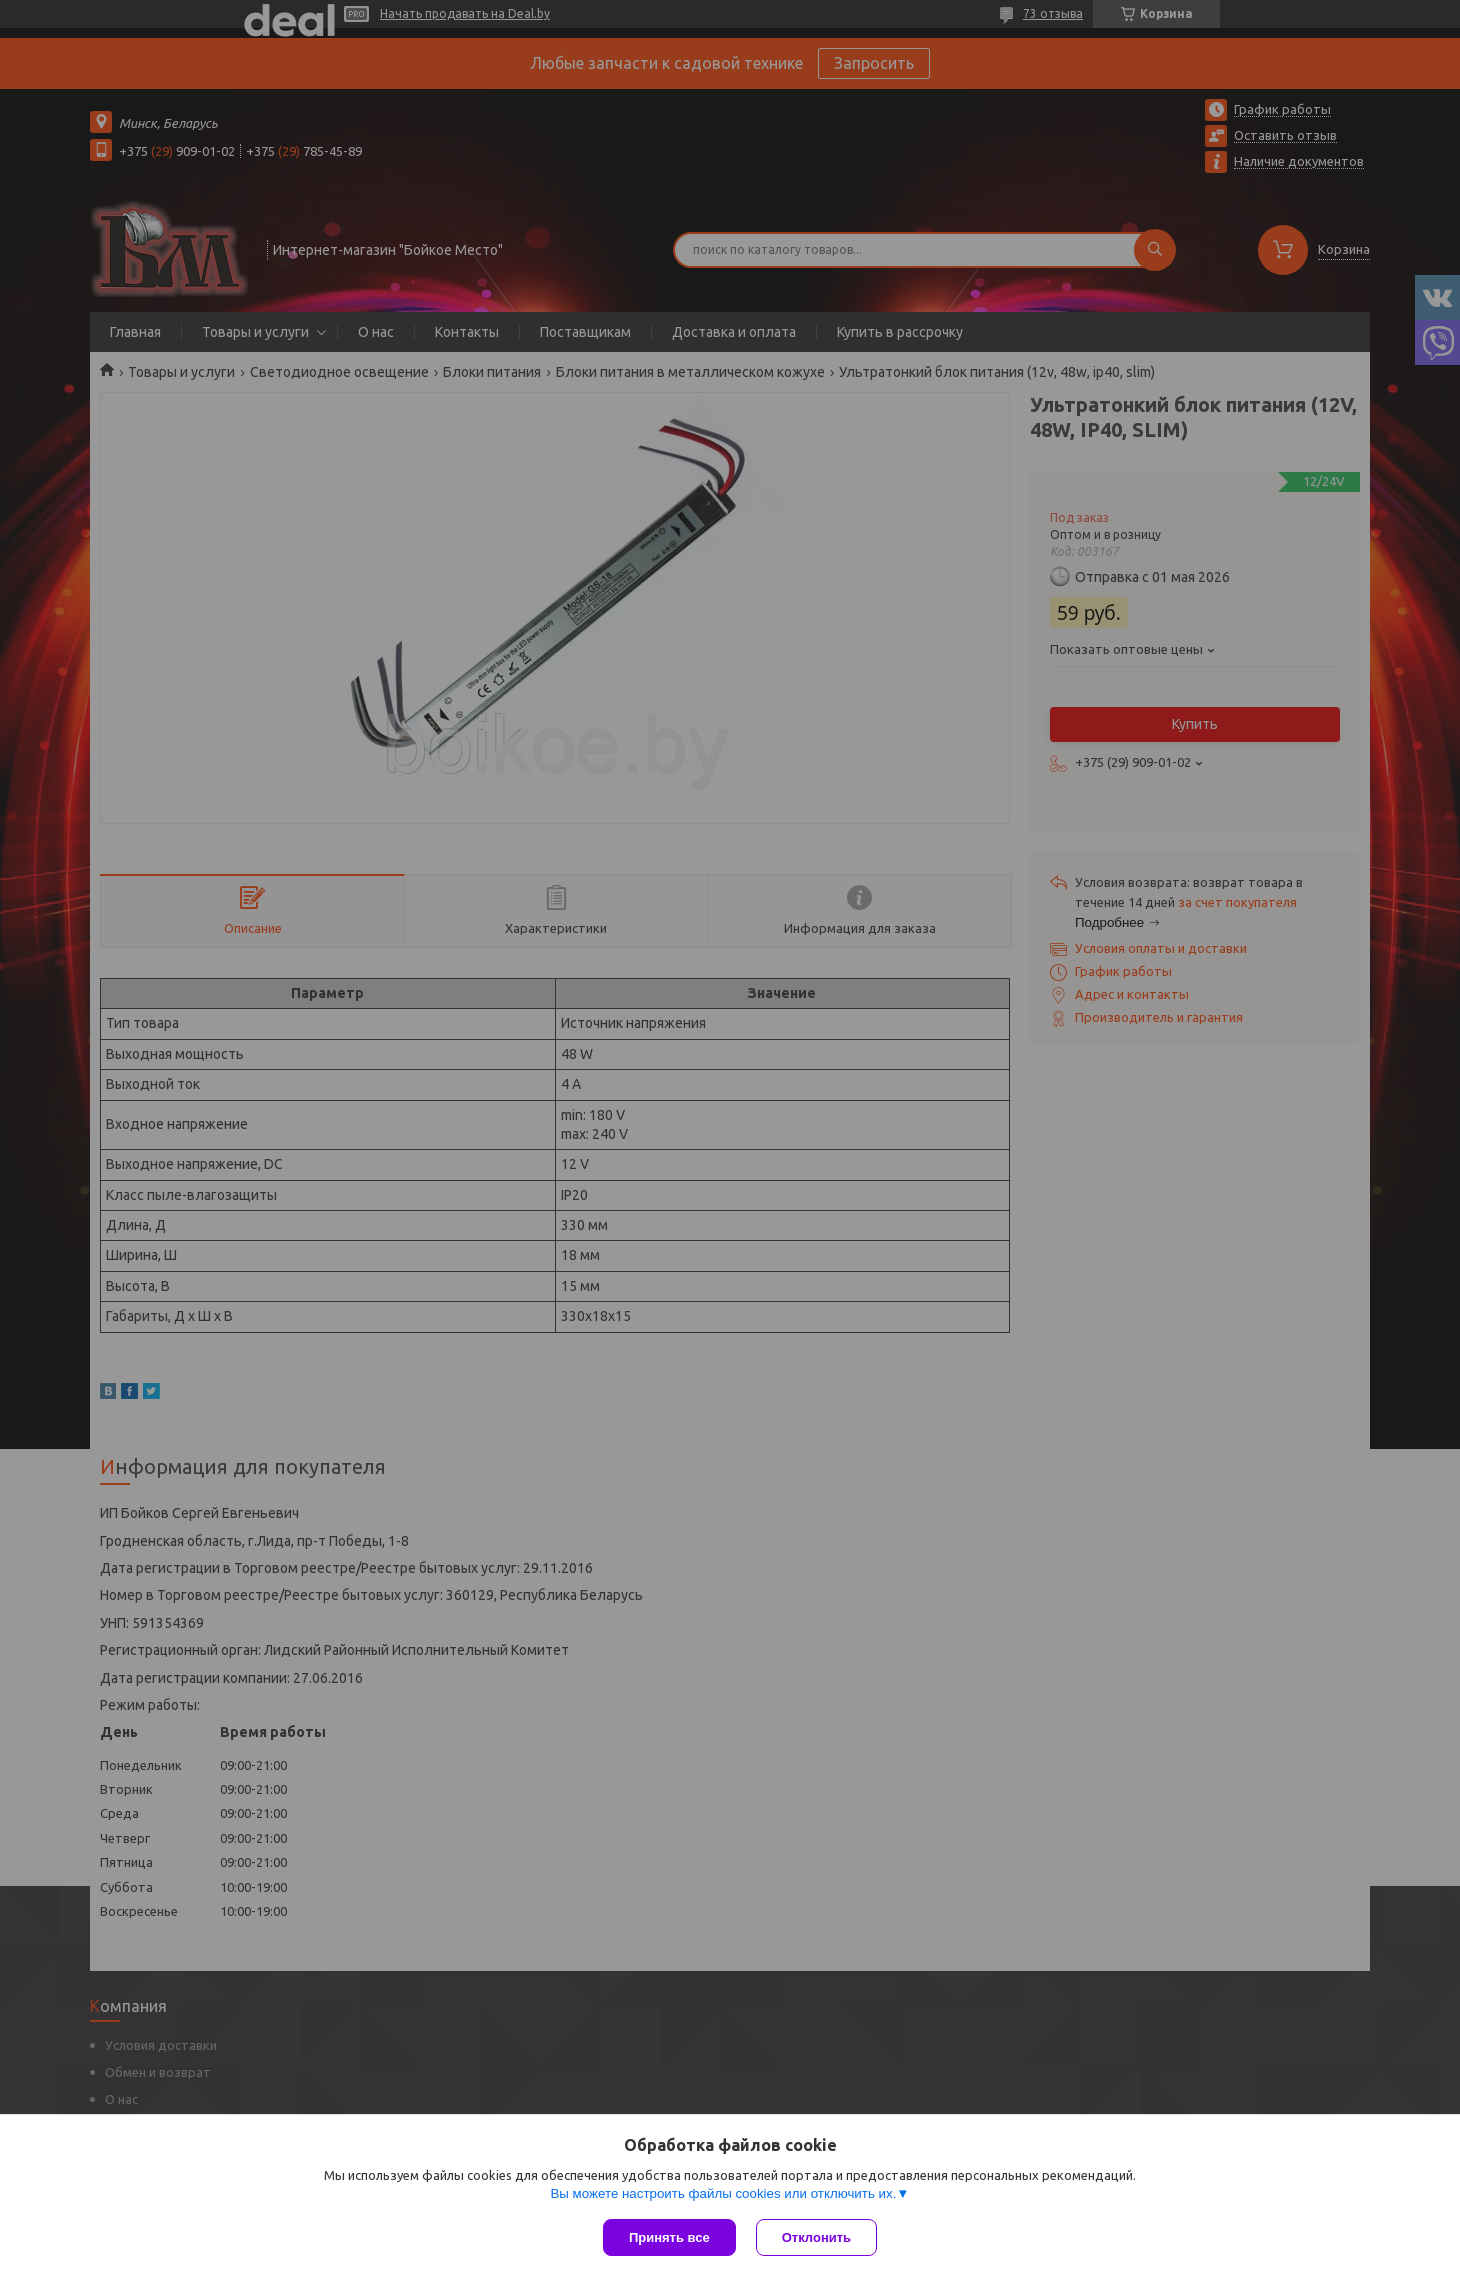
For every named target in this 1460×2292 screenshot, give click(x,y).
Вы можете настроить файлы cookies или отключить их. (723, 2193)
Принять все (669, 2237)
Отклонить (816, 2237)
